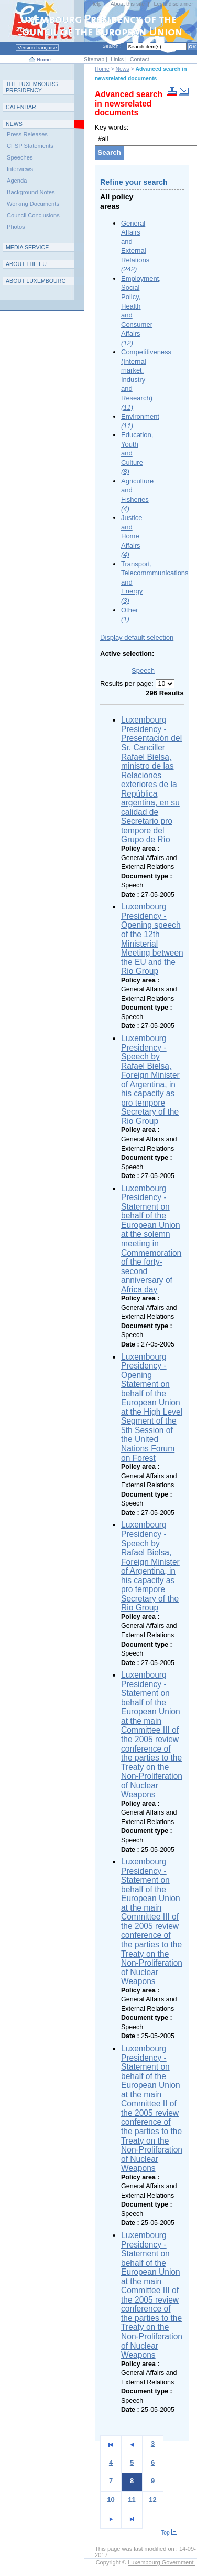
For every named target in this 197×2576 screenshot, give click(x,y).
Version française (37, 47)
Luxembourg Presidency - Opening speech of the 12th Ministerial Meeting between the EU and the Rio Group (152, 939)
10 (110, 2500)
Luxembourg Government (161, 2562)
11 (131, 2500)
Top (169, 2533)
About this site (128, 4)
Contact (139, 59)
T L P (32, 87)
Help (95, 4)
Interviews (20, 169)
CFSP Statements (30, 146)
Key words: (111, 127)
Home (44, 59)
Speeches (19, 157)
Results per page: (128, 683)
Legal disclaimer (173, 4)
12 (152, 2500)
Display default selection (136, 637)
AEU (26, 264)
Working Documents (33, 203)
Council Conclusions (33, 215)
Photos (16, 227)
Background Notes (31, 192)
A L (36, 281)
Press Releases (27, 134)
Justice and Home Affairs (131, 536)
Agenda (17, 180)
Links (117, 59)
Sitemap (94, 59)
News (122, 69)
